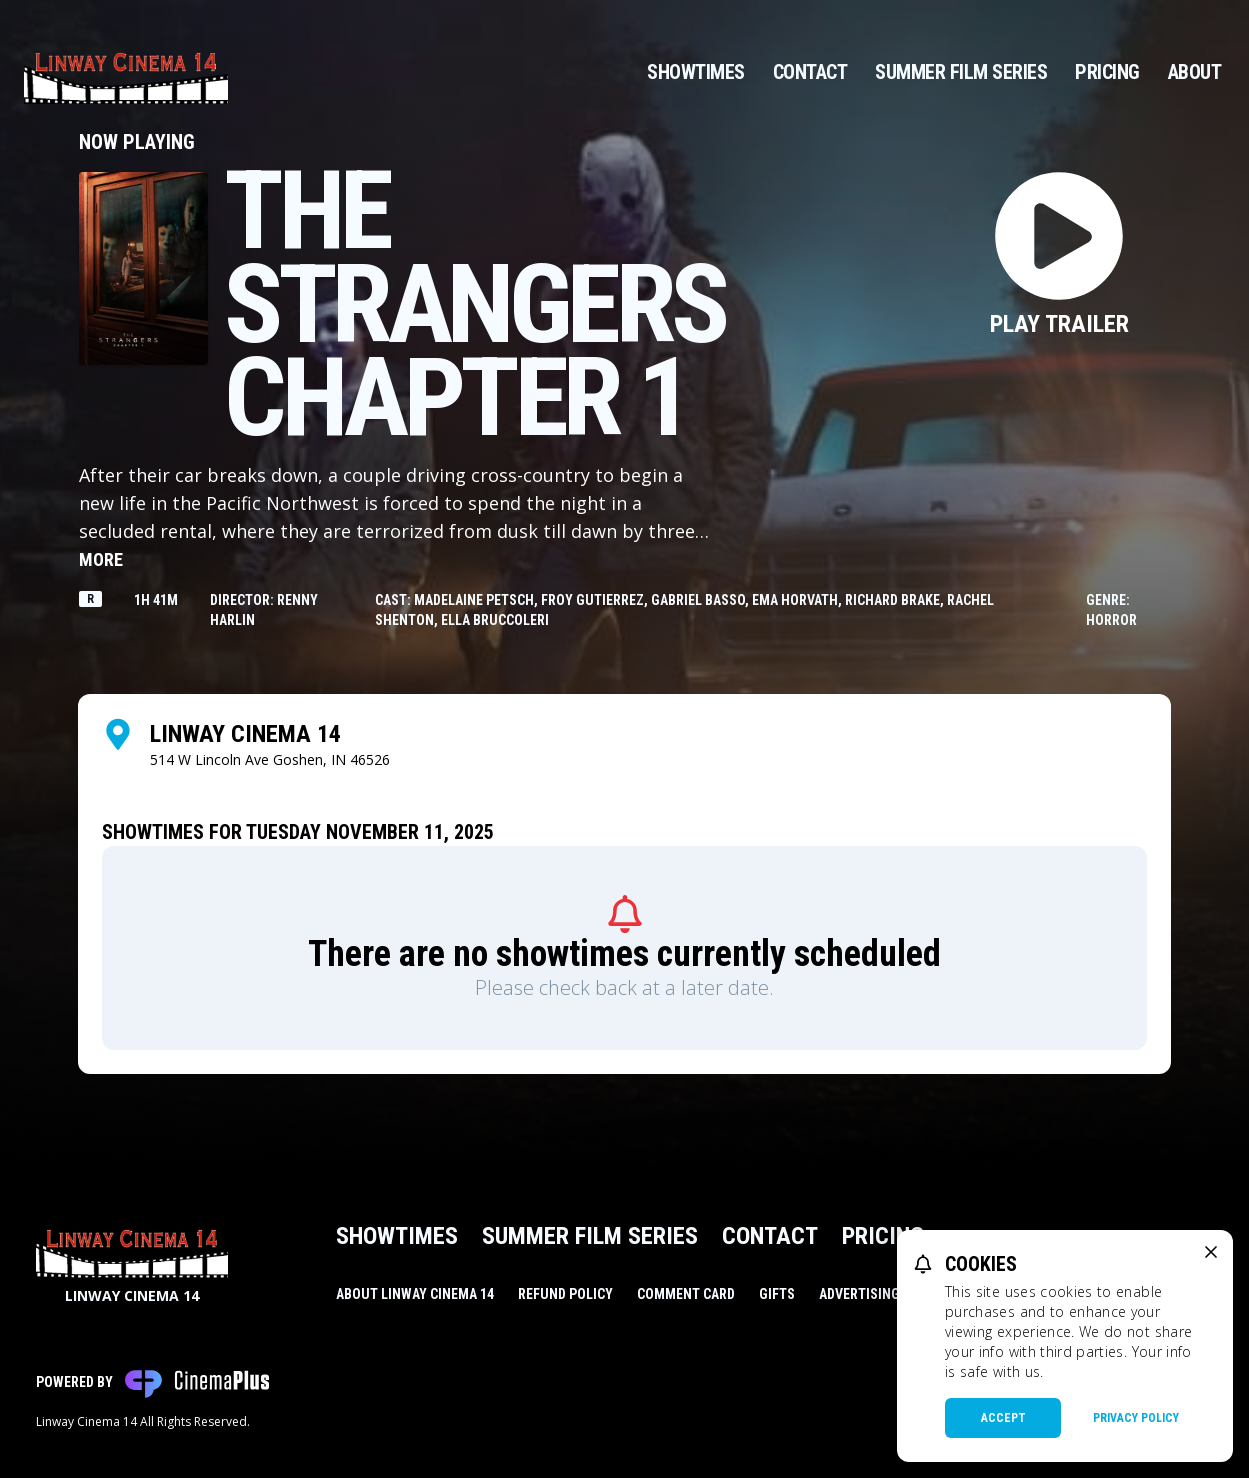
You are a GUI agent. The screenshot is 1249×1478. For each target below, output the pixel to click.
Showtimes (696, 72)
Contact (810, 72)
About (1195, 72)
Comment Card (686, 1294)
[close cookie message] (1211, 1252)
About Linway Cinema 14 (415, 1294)
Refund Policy (565, 1294)
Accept (1003, 1418)
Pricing (1107, 72)
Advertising (859, 1294)
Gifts (777, 1294)
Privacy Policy (1136, 1418)
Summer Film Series (961, 72)
